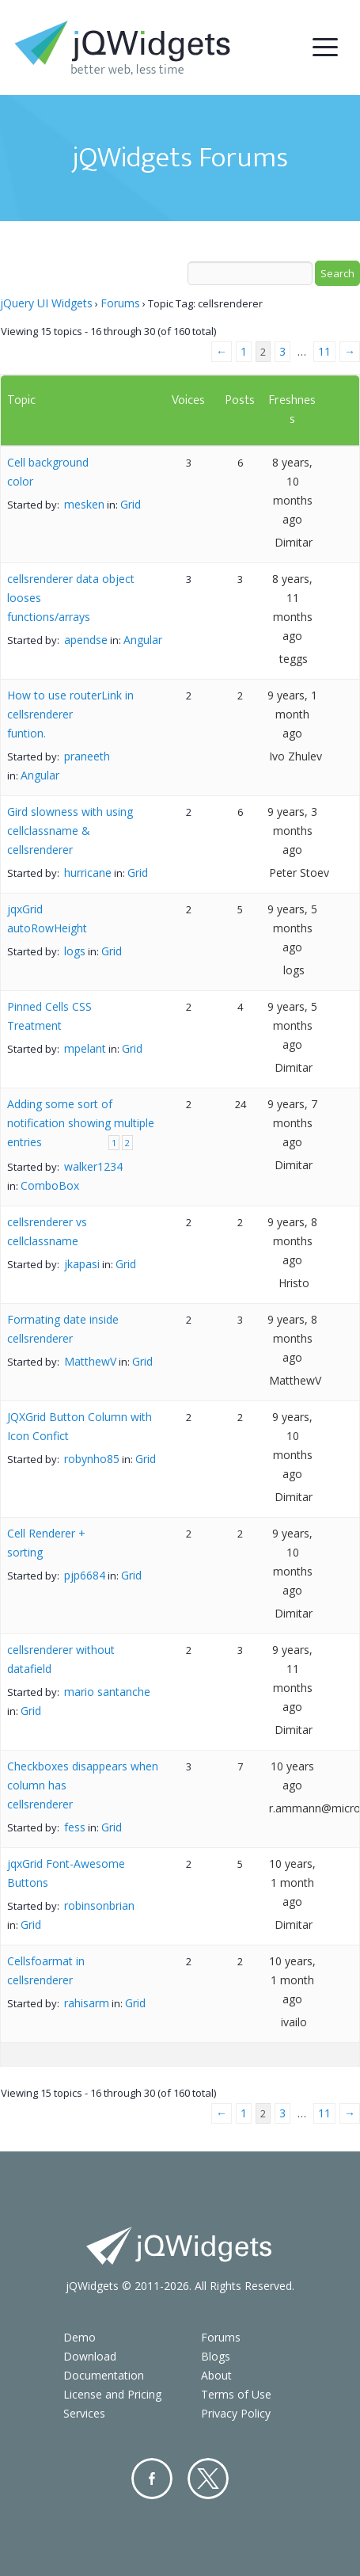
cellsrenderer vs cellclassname (47, 1231)
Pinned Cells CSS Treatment (49, 1016)
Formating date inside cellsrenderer (63, 1329)
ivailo (294, 2021)
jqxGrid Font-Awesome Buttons (66, 1873)
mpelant (85, 1048)
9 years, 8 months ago (292, 1240)
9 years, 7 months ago (292, 1122)
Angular (142, 639)
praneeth (87, 756)
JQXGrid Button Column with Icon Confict (79, 1426)
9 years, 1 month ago (292, 714)
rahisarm (86, 2002)
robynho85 (91, 1458)
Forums (120, 303)
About (216, 2375)
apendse (86, 639)
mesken (84, 504)
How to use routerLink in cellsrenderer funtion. (70, 714)
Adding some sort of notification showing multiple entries (80, 1122)
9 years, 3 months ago (292, 830)
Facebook (151, 2478)
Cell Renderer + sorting (46, 1543)
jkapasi (82, 1263)
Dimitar (294, 542)
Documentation (103, 2375)
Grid (130, 504)
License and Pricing (112, 2394)
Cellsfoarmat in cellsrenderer (46, 1970)
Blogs (215, 2356)
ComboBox (50, 1185)
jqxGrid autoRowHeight (47, 918)
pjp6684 (84, 1575)
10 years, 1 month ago (292, 1882)
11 (324, 351)
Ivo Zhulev (295, 756)
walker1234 (93, 1166)
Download (89, 2356)
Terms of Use (236, 2394)
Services (84, 2413)
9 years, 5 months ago (292, 928)
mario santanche (107, 1691)
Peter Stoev (299, 872)
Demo (79, 2337)
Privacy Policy (236, 2413)
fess (74, 1827)
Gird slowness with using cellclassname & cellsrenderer (70, 830)
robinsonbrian (99, 1905)
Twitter (208, 2478)
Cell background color (48, 472)
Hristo (294, 1282)
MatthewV (90, 1361)
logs (74, 950)
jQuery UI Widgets (46, 303)
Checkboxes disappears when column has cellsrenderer (82, 1785)
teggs (293, 658)
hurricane (88, 872)
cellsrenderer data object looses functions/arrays (71, 597)
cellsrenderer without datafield (61, 1659)
